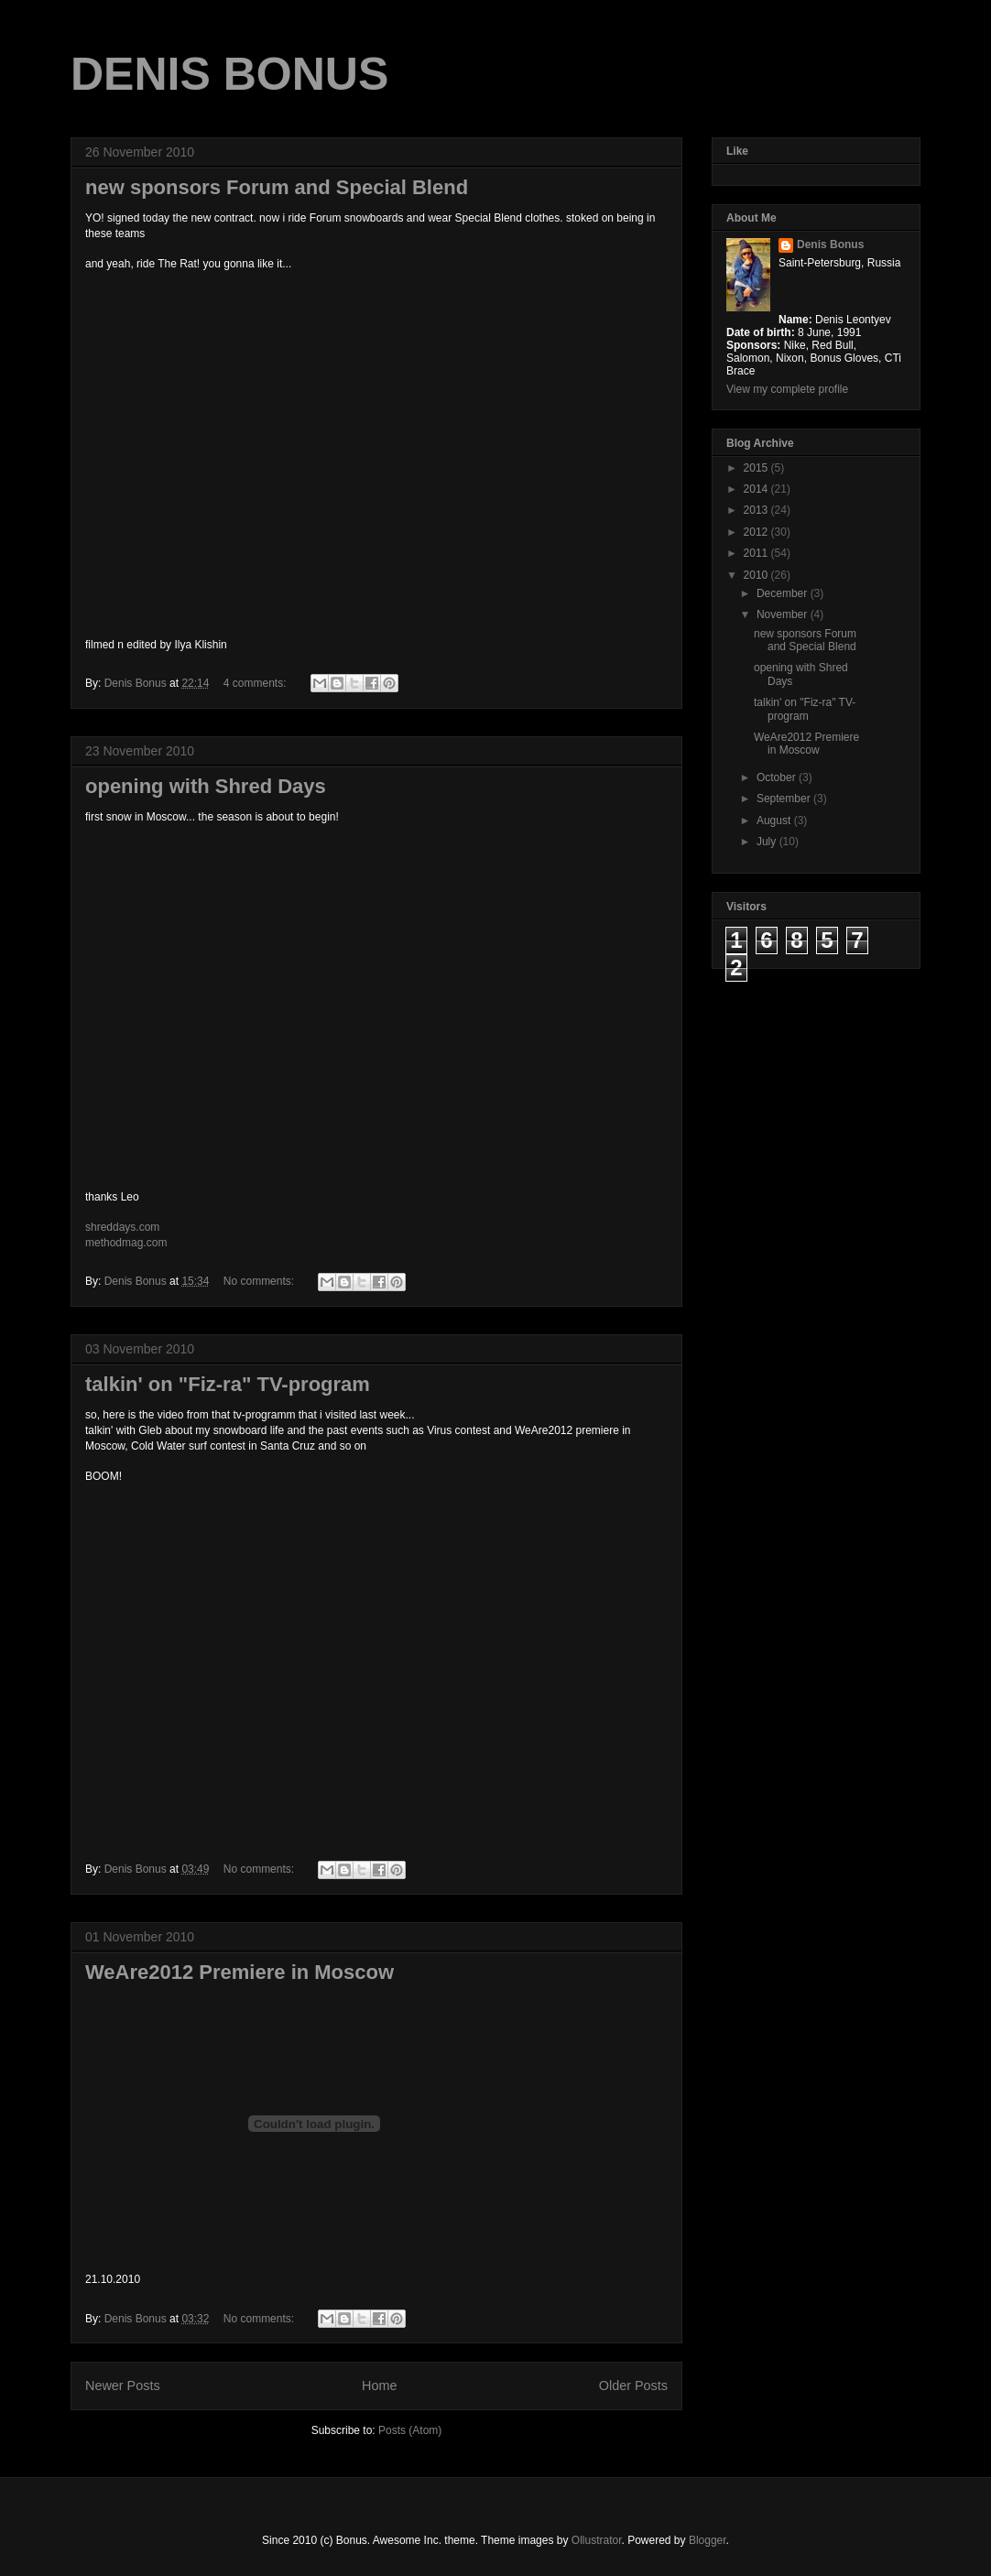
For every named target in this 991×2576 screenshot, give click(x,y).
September (785, 798)
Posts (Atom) (409, 2430)
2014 (757, 489)
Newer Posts (122, 2385)
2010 (757, 575)
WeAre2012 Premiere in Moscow (239, 1972)
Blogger (707, 2540)
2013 (757, 510)
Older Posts (633, 2385)
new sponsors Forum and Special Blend (276, 187)
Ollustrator (597, 2540)
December (784, 593)
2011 (757, 553)
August (775, 820)
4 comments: (256, 683)
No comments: (260, 1281)
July (768, 841)
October (778, 777)
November (784, 614)
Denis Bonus (830, 244)
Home (379, 2385)
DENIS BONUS (229, 74)
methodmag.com (126, 1242)
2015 (757, 468)
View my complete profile (787, 389)
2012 (757, 532)
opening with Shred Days (205, 786)
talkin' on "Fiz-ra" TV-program (227, 1384)
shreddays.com (122, 1227)
